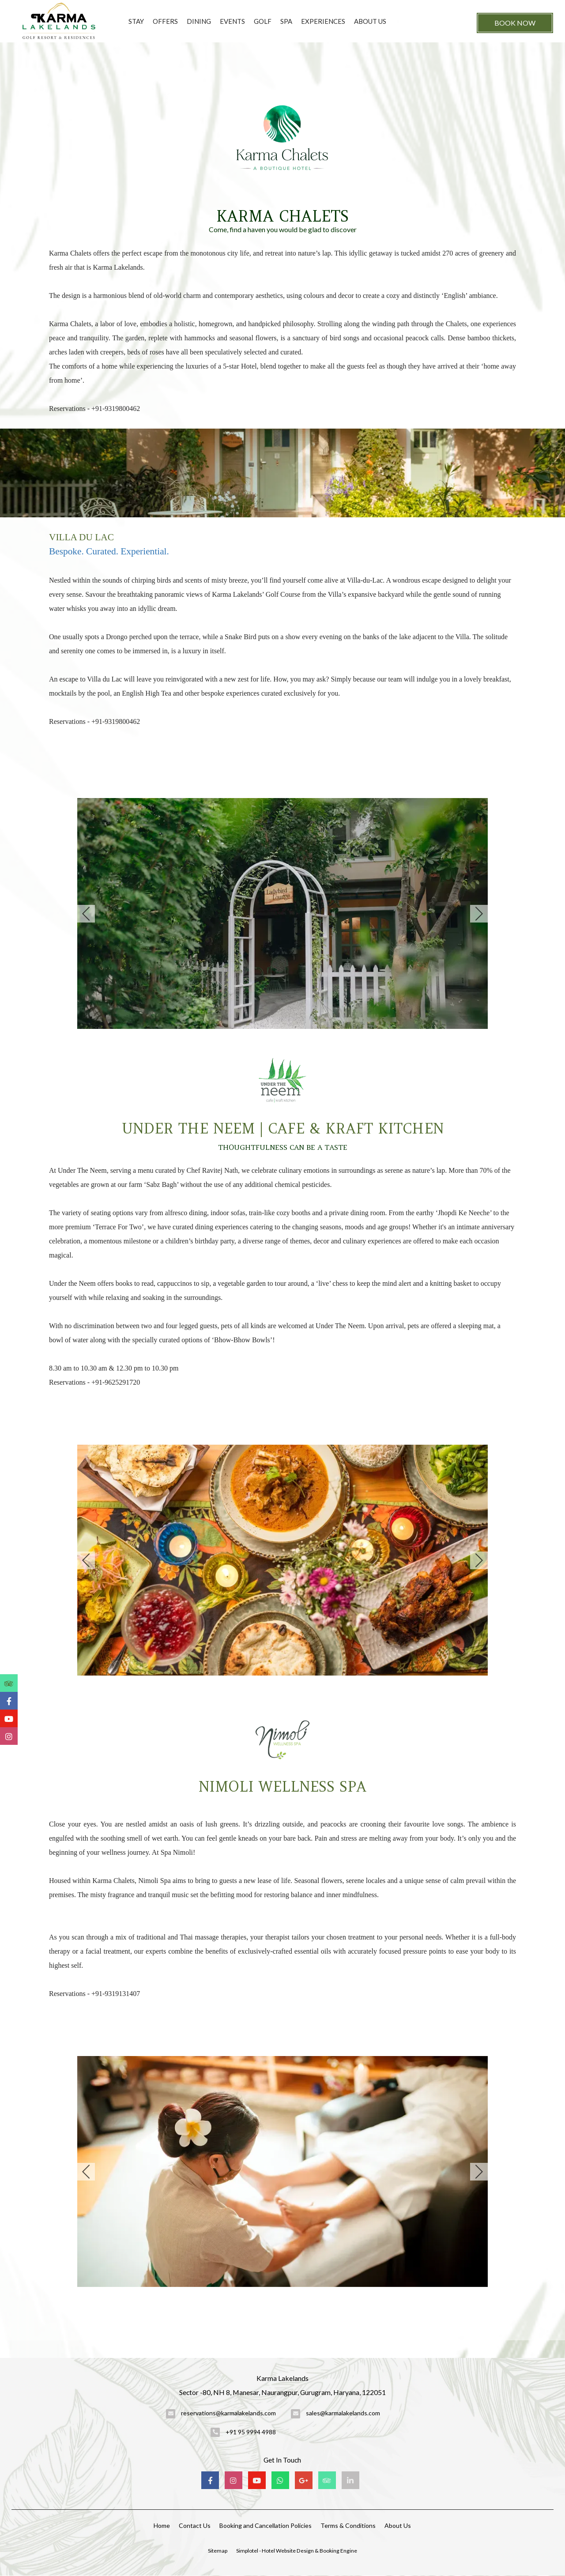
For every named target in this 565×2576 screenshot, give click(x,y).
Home (162, 2525)
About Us (370, 21)
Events (232, 21)
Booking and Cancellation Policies (265, 2525)
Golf (262, 21)
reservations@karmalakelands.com (228, 2413)
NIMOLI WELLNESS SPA (282, 1787)
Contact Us (195, 2525)
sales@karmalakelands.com (343, 2413)
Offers (165, 21)
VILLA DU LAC (81, 537)
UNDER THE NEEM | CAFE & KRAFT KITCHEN (283, 1128)
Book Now (514, 23)
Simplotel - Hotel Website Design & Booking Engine (296, 2550)
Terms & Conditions (348, 2525)
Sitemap (217, 2550)
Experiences (323, 21)
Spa (286, 21)
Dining (199, 21)
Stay (136, 21)
